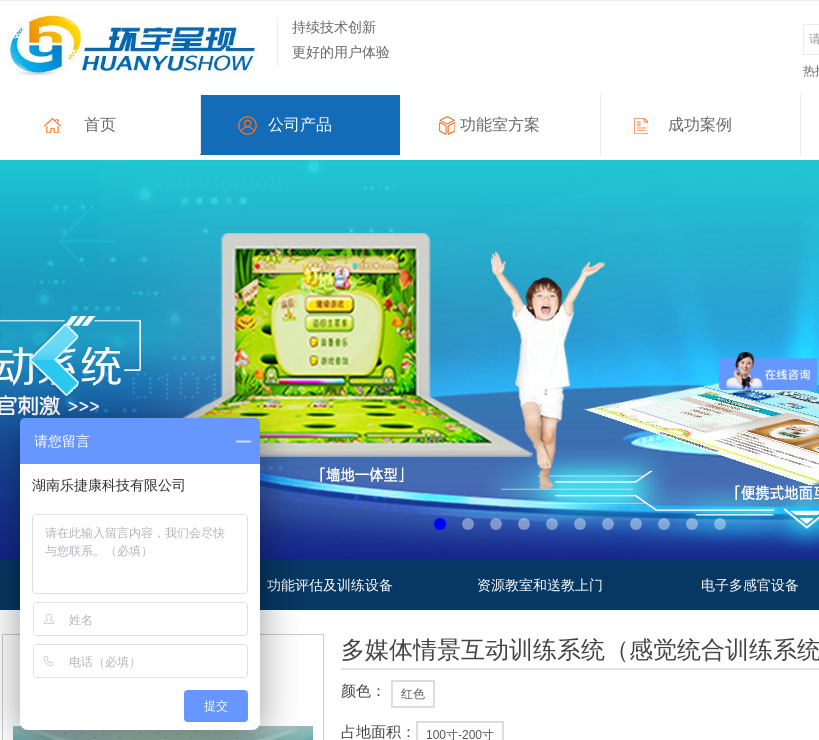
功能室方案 (500, 124)
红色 (413, 694)
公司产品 (300, 124)
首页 (100, 124)
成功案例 (700, 124)
